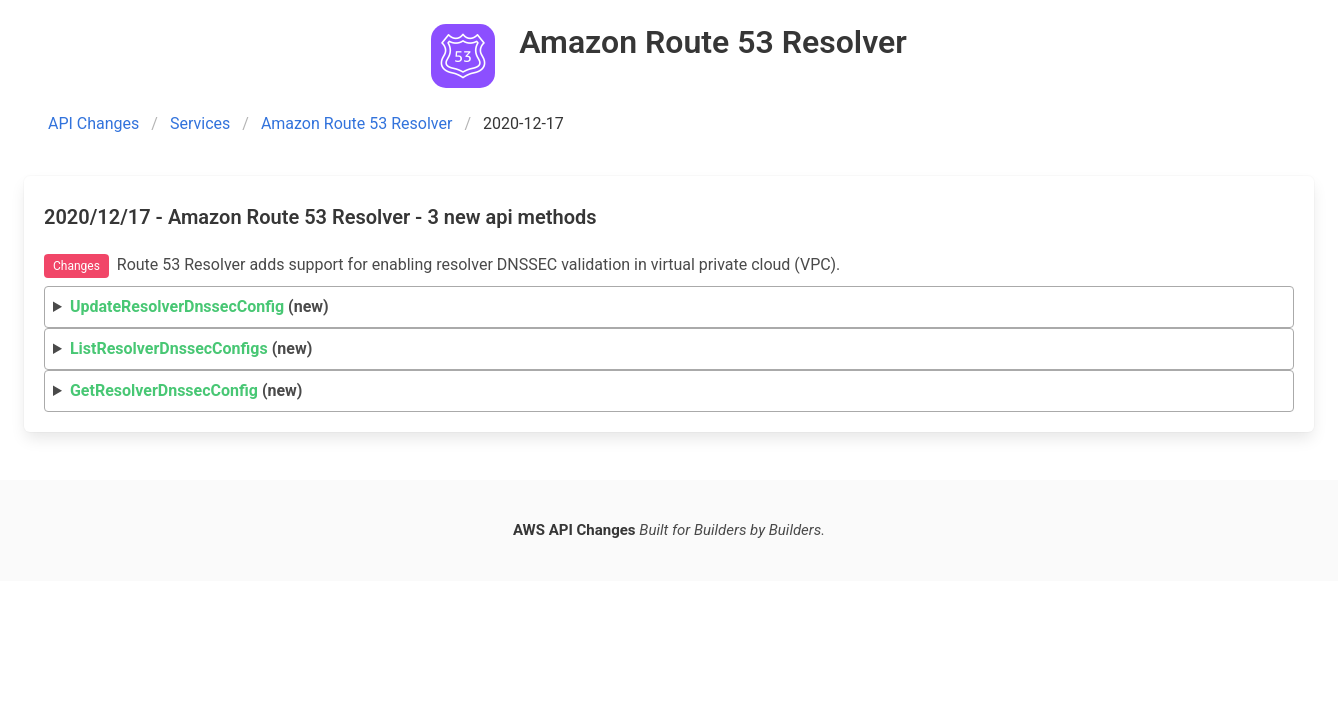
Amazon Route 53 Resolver (357, 123)
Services (200, 123)
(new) (199, 306)
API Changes (93, 123)
